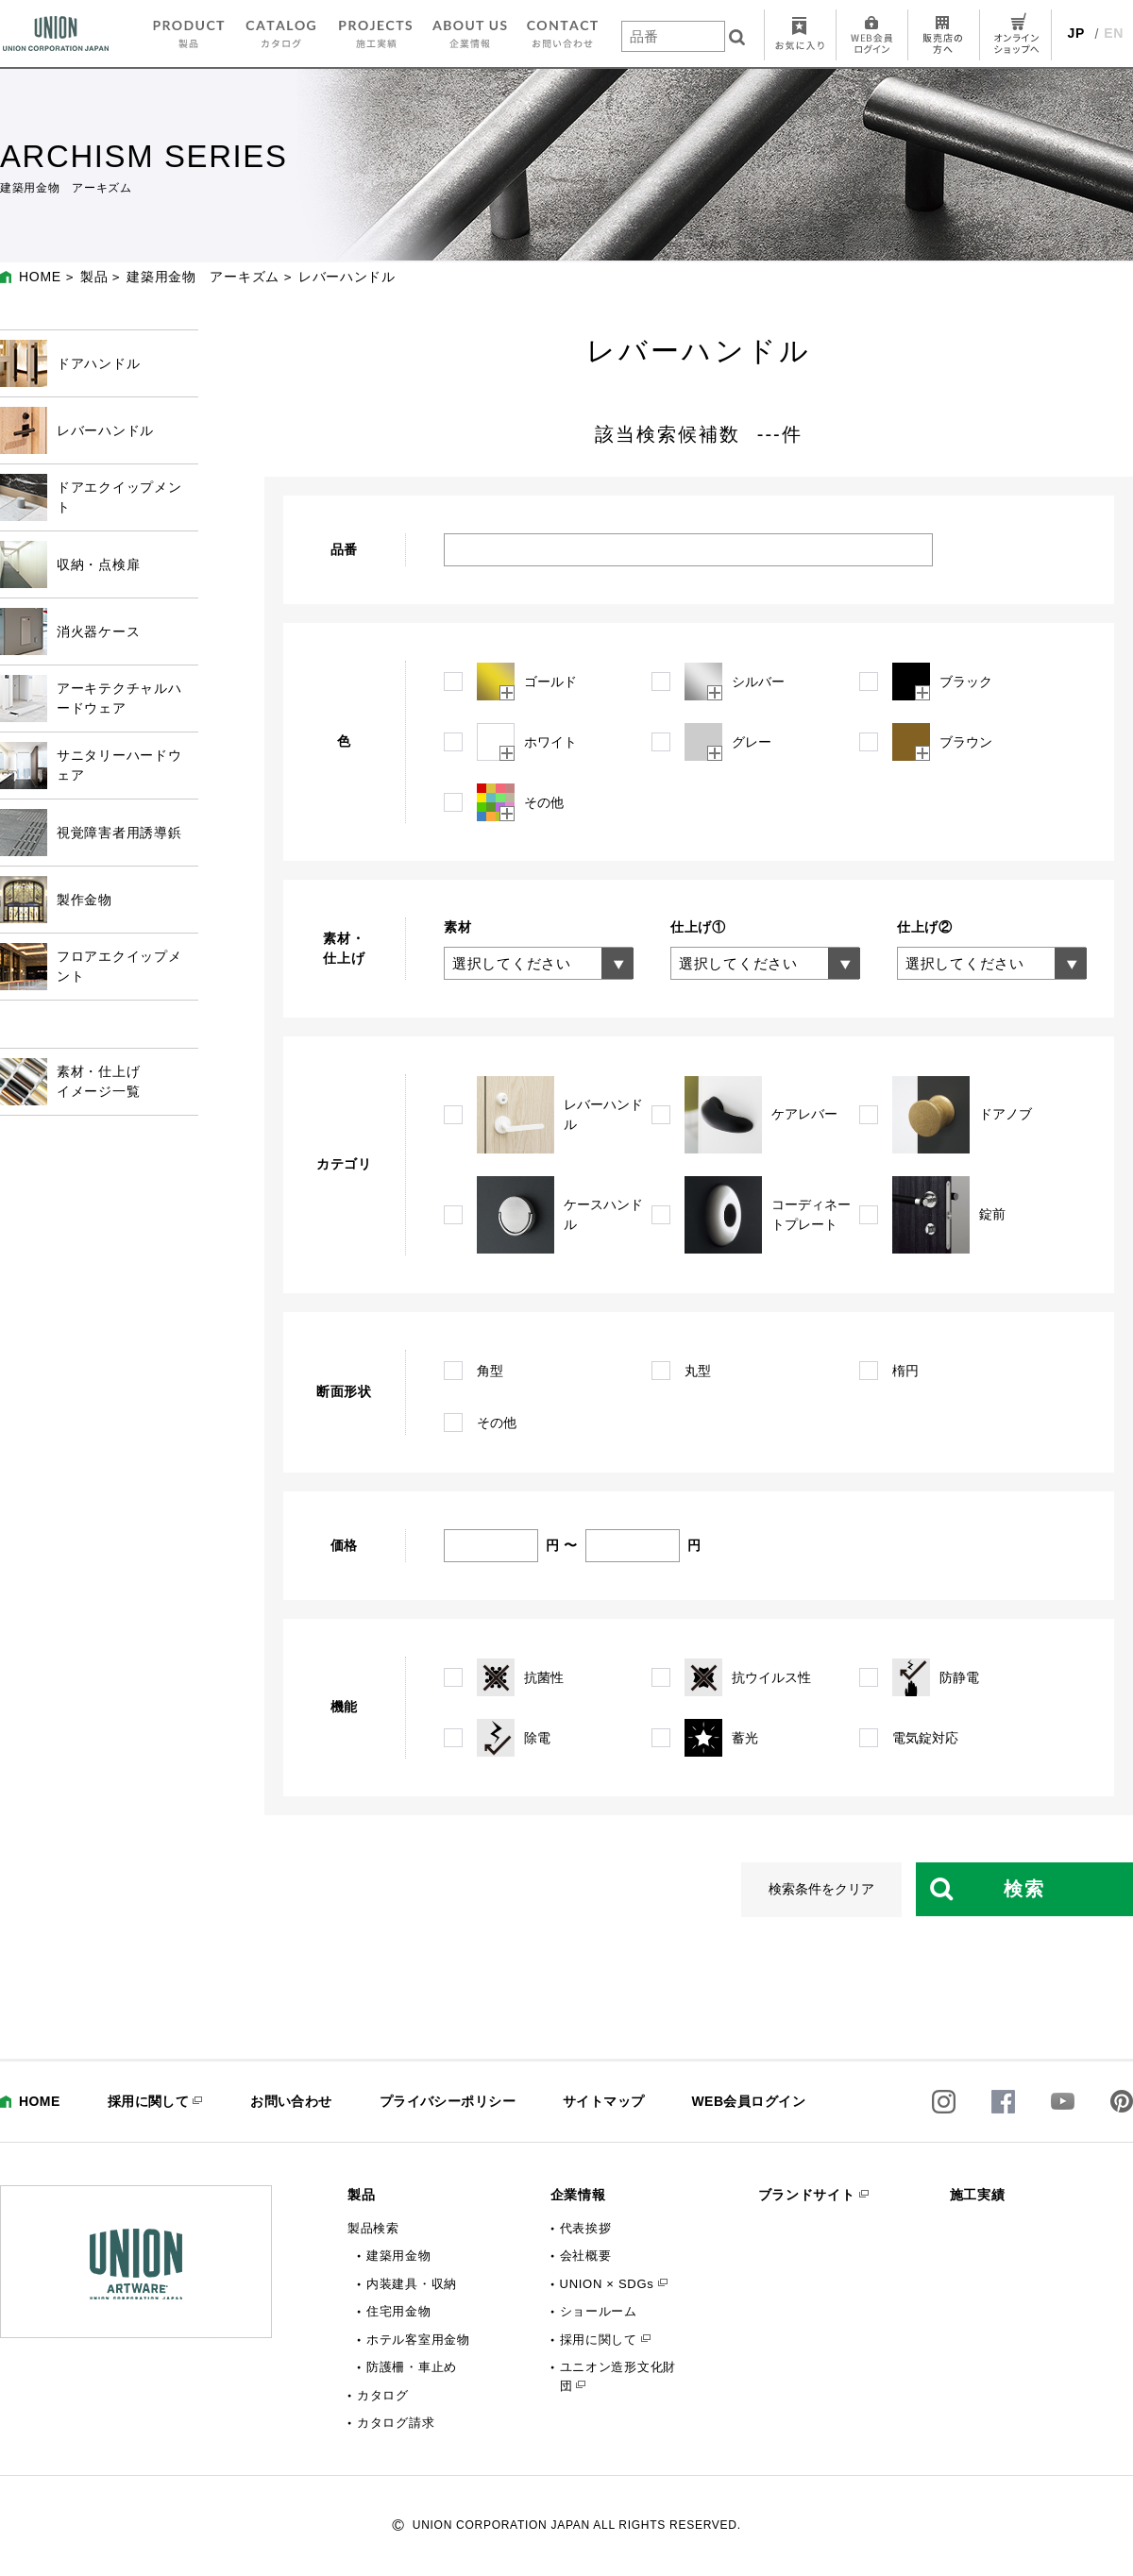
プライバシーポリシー (448, 2101)
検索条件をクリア (821, 1888)
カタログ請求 (395, 2423)
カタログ (383, 2395)
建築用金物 (398, 2255)
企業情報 (578, 2194)
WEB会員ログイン (747, 2101)
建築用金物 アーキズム (203, 276)
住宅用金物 (398, 2311)
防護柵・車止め (411, 2367)
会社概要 (586, 2255)
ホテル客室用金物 (418, 2339)
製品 (94, 276)
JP (1077, 33)
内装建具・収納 (411, 2284)
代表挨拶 (586, 2228)
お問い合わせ (291, 2101)
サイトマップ (604, 2101)
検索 (1024, 1888)
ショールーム (598, 2311)
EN (1114, 33)
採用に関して (149, 2101)
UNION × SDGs (607, 2284)
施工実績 (978, 2194)
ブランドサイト (806, 2194)
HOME (40, 276)
